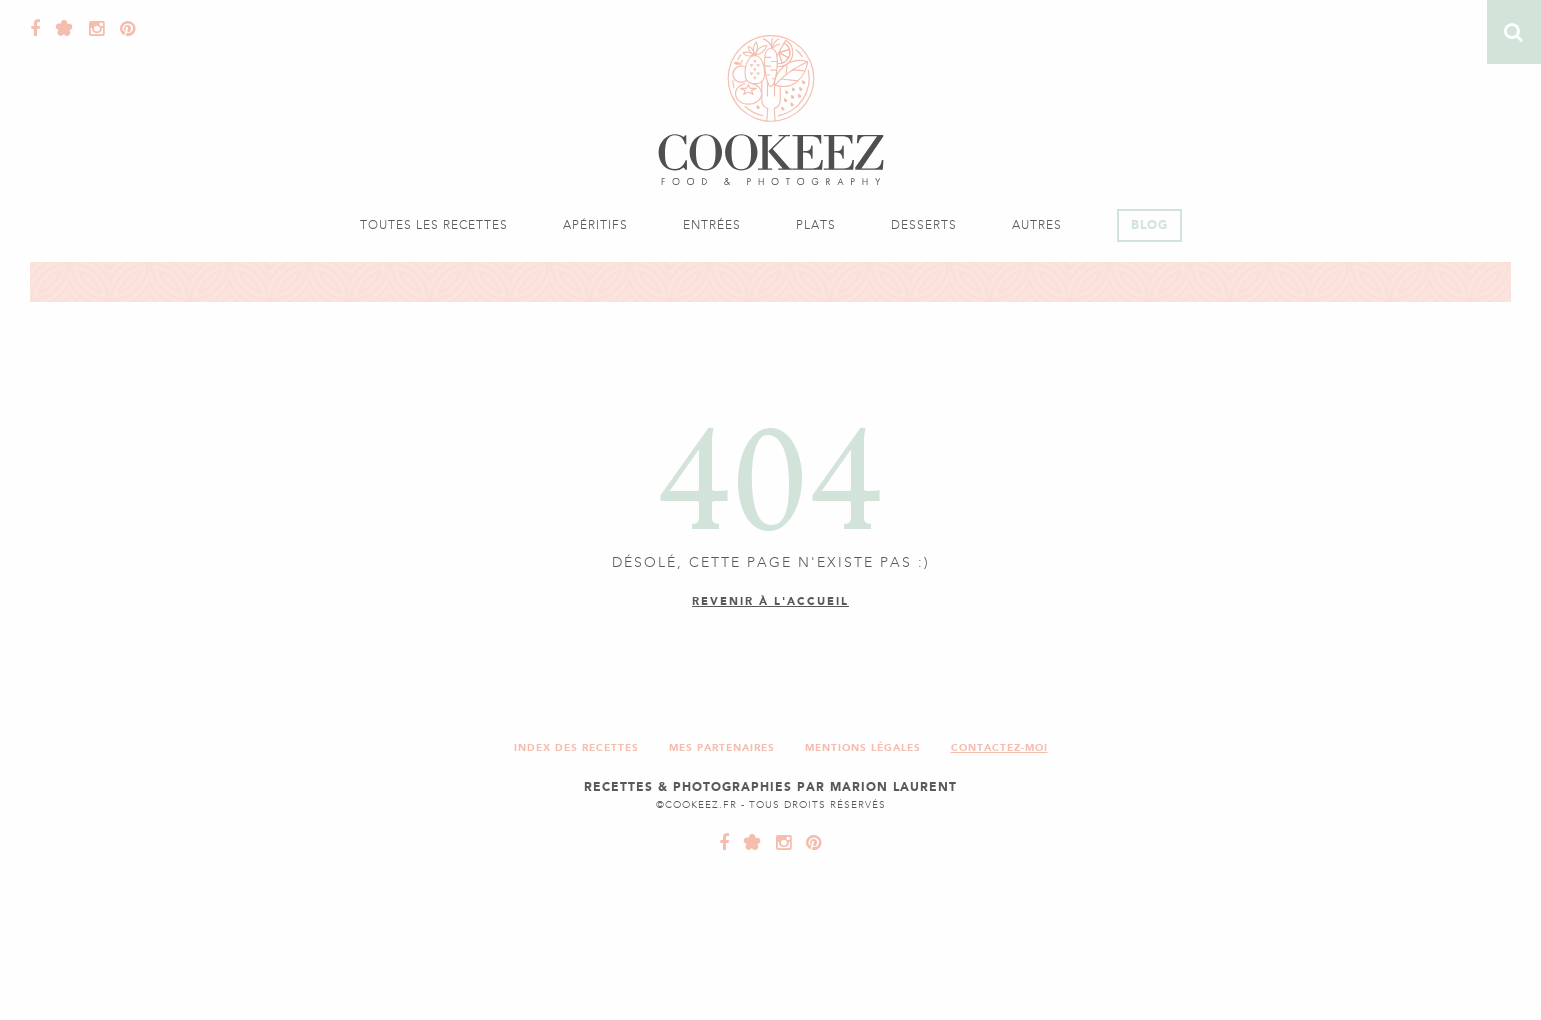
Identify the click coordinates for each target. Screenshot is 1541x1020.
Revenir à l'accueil (770, 601)
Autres (1037, 225)
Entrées (712, 225)
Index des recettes (576, 747)
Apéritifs (595, 225)
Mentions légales (863, 747)
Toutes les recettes (434, 225)
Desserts (924, 225)
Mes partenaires (722, 747)
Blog (1149, 225)
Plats (816, 225)
